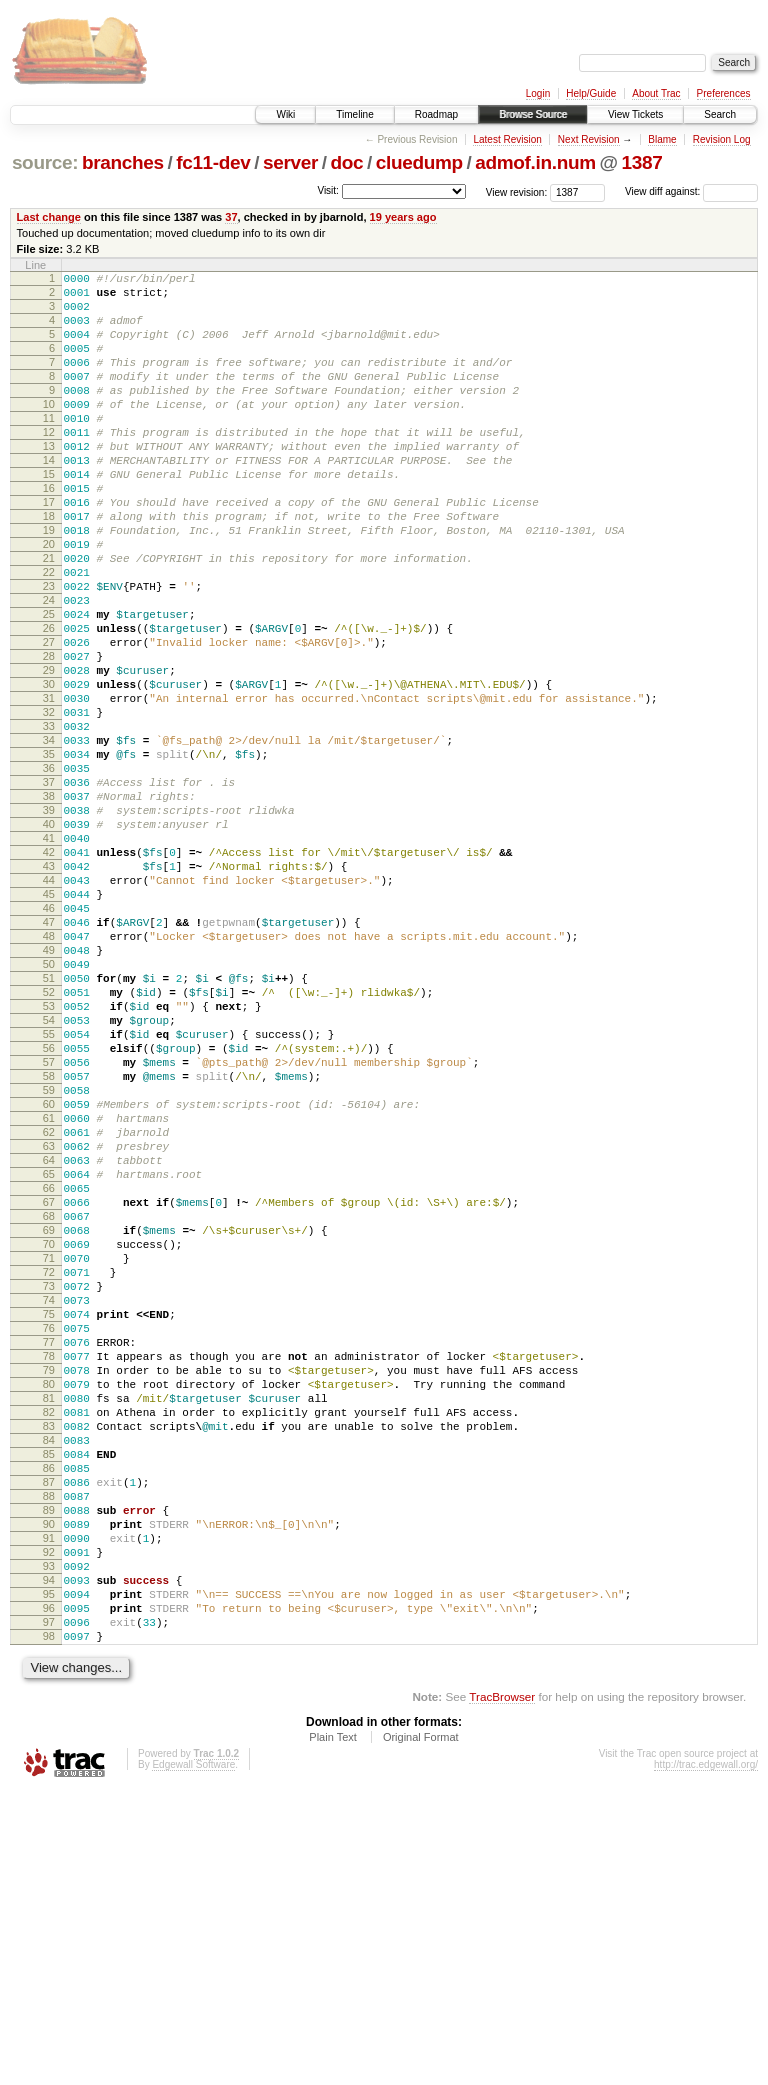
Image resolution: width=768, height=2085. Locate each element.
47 (49, 1060)
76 (49, 1553)
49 (49, 1094)
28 (49, 737)
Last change (49, 217)
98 (49, 1927)
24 (49, 669)
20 (49, 601)
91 (49, 1808)
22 (49, 635)
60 (49, 1281)
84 (49, 1689)
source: (45, 162)
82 (49, 1655)
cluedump (419, 162)
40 (49, 941)
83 (49, 1672)
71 (49, 1468)
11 (49, 448)
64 (49, 1349)
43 (49, 992)
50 (49, 1111)
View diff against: (691, 191)
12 (49, 465)
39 (49, 924)
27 (49, 720)
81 (49, 1638)
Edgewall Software (193, 2058)
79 (49, 1604)
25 (49, 686)
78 (49, 1587)
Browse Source (533, 114)
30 (49, 771)
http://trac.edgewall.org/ (706, 2058)
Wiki (285, 114)
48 (49, 1077)
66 (49, 1383)
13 (49, 482)
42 (49, 975)
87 (49, 1740)
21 (49, 618)
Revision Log (722, 139)
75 (49, 1536)
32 (49, 805)
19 (49, 584)
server (290, 162)
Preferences (724, 93)
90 (49, 1791)
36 (49, 873)
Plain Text (333, 2031)
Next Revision (589, 139)
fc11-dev (213, 162)
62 (49, 1315)
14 (49, 499)
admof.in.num (535, 162)
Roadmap (436, 114)
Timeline (354, 114)
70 (49, 1451)
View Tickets (635, 114)
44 (49, 1009)
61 (49, 1298)
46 (49, 1043)
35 (49, 856)
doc (347, 162)
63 (49, 1332)
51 (49, 1128)
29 (49, 754)
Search (720, 114)
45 (49, 1026)
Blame (662, 139)
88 (49, 1757)
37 (231, 217)
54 (49, 1179)
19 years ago (403, 217)
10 (49, 431)
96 (49, 1893)
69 (49, 1434)
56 (49, 1213)
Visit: (328, 190)
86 (49, 1723)
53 (49, 1162)
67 (49, 1400)
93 (49, 1842)
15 (49, 516)
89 (49, 1774)
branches (123, 162)
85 (49, 1706)
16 (49, 533)
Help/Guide (591, 93)
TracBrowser (502, 1990)
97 (49, 1910)
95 (49, 1876)
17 (49, 550)
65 (49, 1366)
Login (538, 93)
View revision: (517, 191)
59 (49, 1264)
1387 (642, 162)
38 (49, 907)
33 (49, 822)
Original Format (421, 2031)
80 (49, 1621)
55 (49, 1196)
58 (49, 1247)
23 (49, 652)
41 (49, 958)
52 (49, 1145)
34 (49, 839)
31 (49, 788)
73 (49, 1502)
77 (49, 1570)
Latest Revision (507, 139)
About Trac (656, 93)
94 (49, 1859)
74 (49, 1519)
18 (49, 567)
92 (49, 1825)
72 (49, 1485)
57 (49, 1230)
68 (49, 1417)
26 (49, 703)
